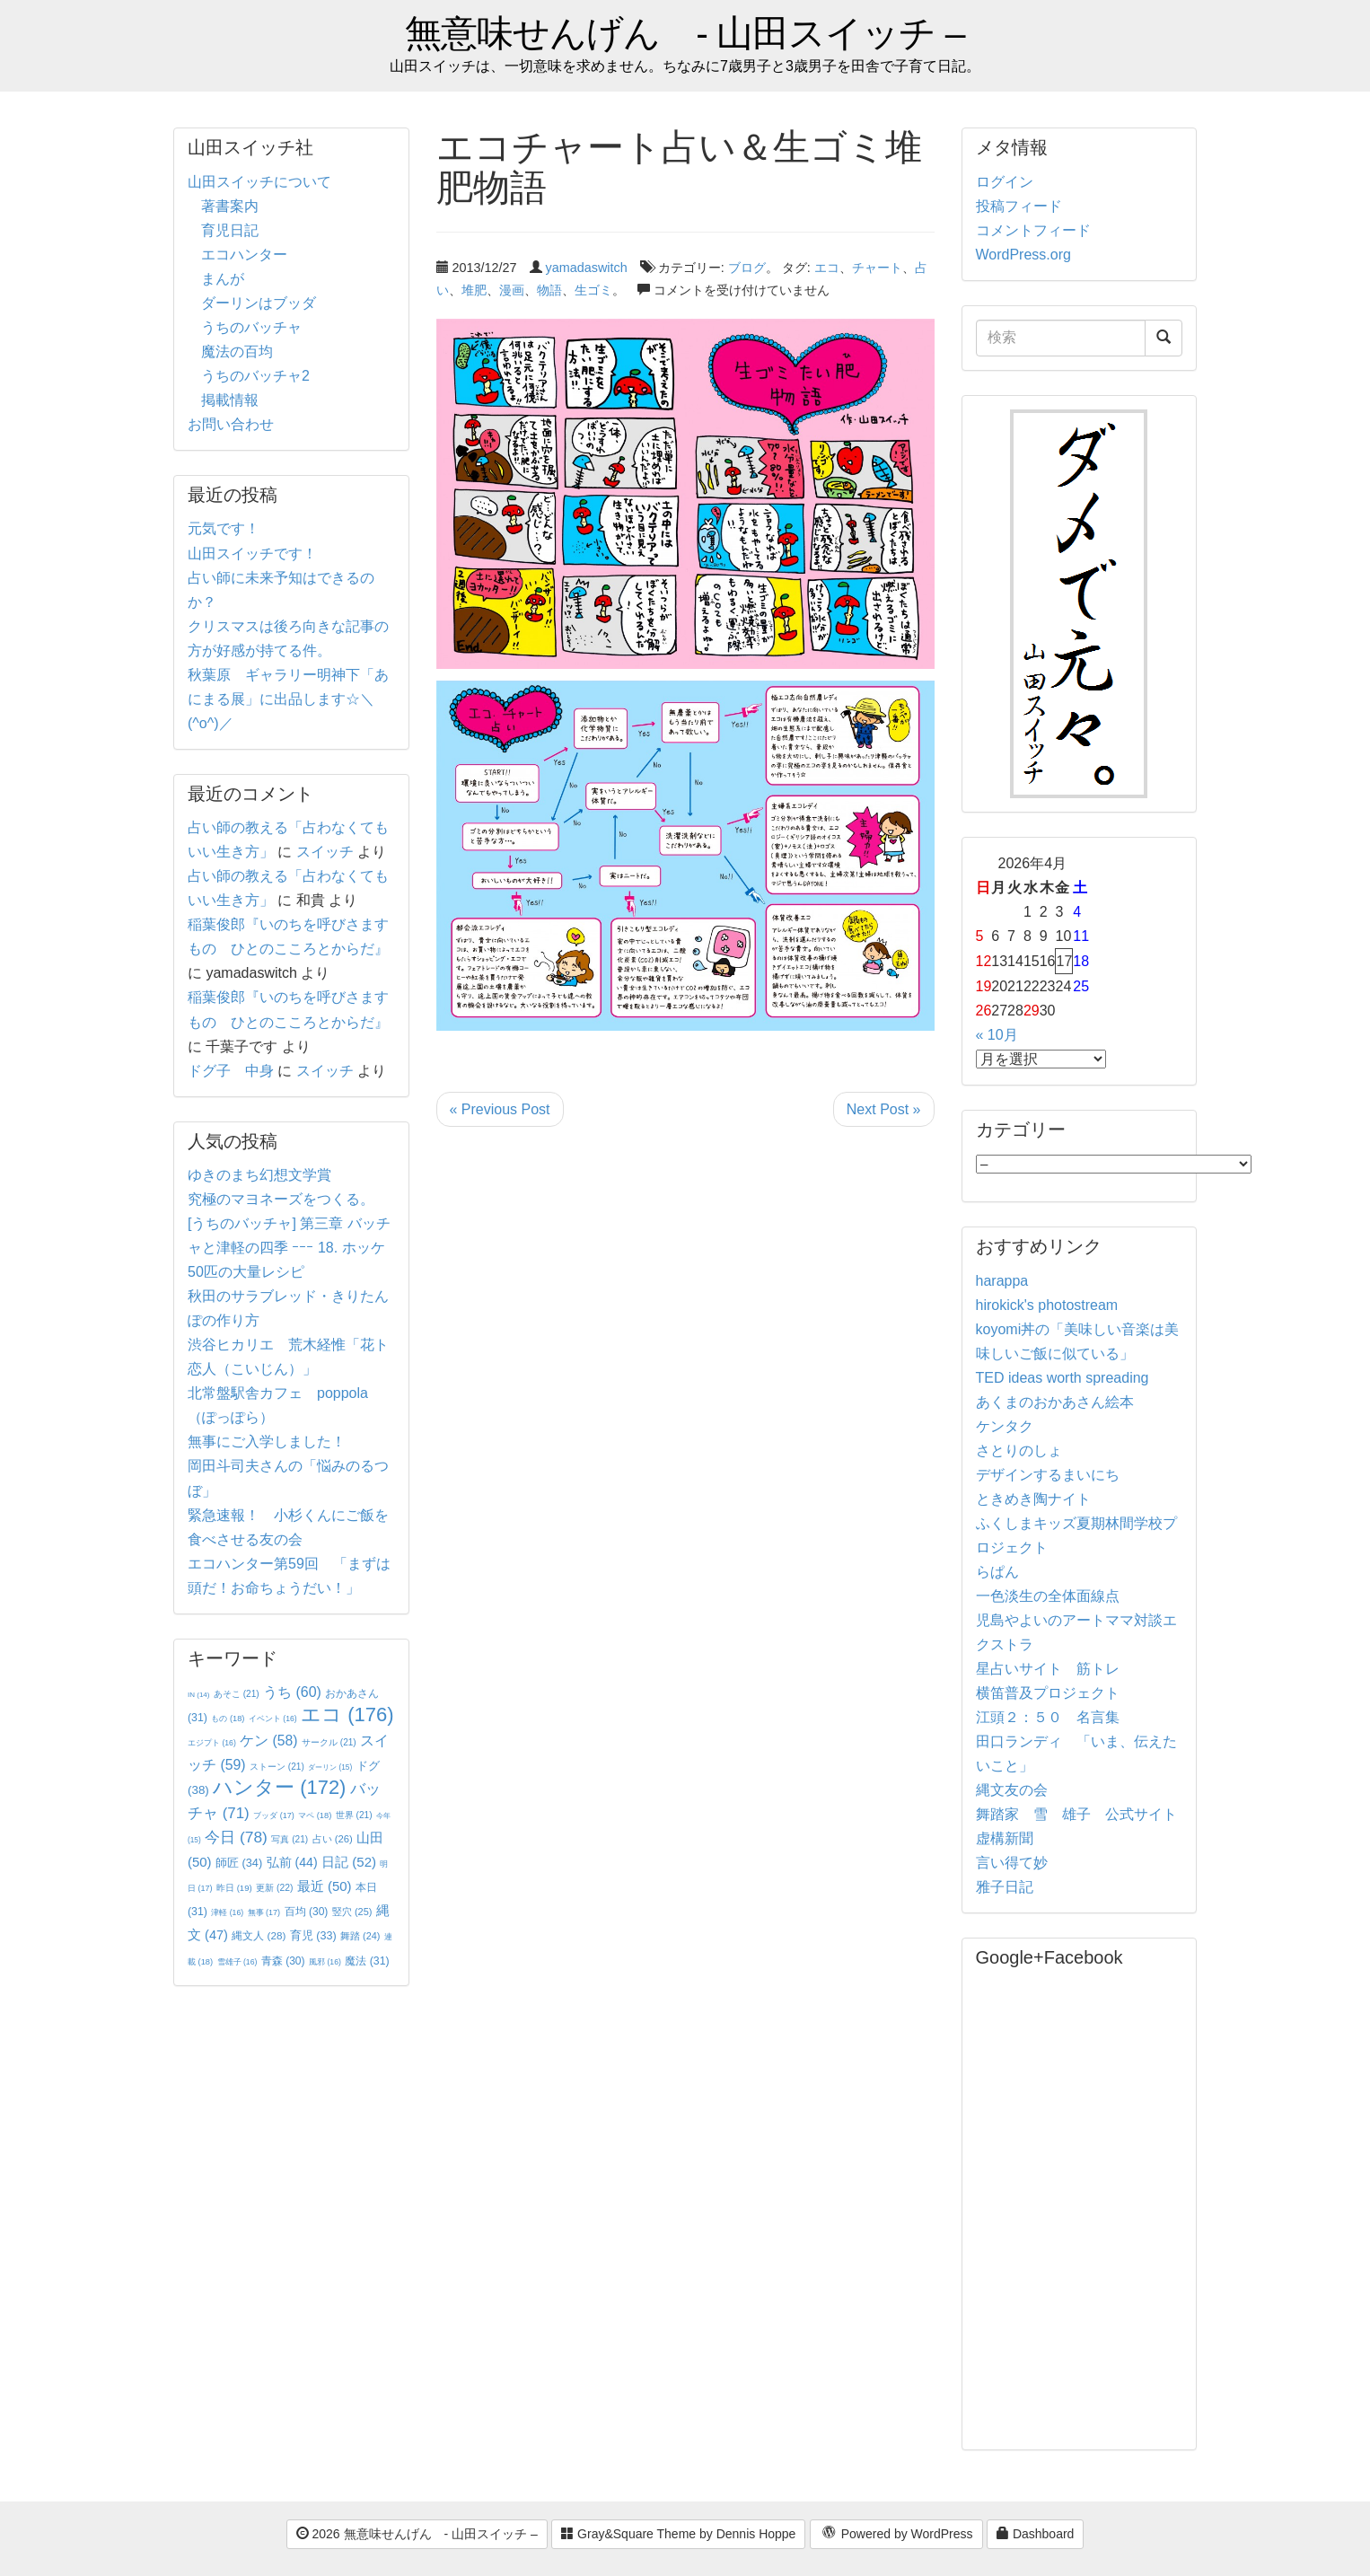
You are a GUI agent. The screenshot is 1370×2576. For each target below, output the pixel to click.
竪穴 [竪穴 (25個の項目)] (352, 1911)
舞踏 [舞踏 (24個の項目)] (360, 1935)
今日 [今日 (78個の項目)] (236, 1837)
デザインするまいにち (1048, 1474)
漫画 (511, 290)
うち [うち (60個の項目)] (292, 1692)
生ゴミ (593, 290)
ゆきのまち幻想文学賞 (259, 1174)
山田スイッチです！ (252, 553)
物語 (549, 290)
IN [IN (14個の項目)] (198, 1695)
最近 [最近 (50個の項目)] (324, 1886)
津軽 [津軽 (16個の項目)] (227, 1912)
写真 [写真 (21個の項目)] (289, 1839)
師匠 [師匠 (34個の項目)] (238, 1862)
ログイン (1004, 181)
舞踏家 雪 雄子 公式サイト (1076, 1814)
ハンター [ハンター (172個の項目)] (279, 1787)
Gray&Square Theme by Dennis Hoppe (678, 2534)
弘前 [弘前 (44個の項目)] (292, 1862)
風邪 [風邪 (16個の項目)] (325, 1961)
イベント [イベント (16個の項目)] (273, 1718)
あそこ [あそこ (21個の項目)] (236, 1694)
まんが (222, 278)
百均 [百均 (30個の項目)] (307, 1911)
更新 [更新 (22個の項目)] (274, 1888)
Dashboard (1035, 2534)
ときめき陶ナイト (1033, 1499)
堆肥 (474, 290)
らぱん (997, 1571)
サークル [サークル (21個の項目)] (329, 1742)
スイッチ (325, 851)
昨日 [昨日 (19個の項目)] (234, 1888)
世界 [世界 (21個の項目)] (354, 1815)
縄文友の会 (1012, 1790)
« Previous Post (500, 1109)
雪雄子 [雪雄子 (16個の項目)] (237, 1961)
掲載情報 (230, 400)
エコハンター (244, 254)
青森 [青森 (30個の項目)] (283, 1961)
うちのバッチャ (251, 327)
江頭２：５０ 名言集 (1048, 1717)
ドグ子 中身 (231, 1070)
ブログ (747, 267)
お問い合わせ (231, 424)
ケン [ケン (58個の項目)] (268, 1740)
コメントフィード (1033, 230)
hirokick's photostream (1047, 1305)
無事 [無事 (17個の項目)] (264, 1912)
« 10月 (997, 1034)
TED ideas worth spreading (1062, 1377)
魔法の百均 (237, 351)
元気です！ (223, 528)
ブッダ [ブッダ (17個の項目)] (273, 1815)
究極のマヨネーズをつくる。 (281, 1199)
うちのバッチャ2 (255, 375)
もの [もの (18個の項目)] (227, 1718)
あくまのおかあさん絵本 (1055, 1402)
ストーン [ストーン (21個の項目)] (277, 1767)
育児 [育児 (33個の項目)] (313, 1936)
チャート (877, 267)
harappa (1002, 1280)
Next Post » (884, 1109)
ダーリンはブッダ (258, 303)
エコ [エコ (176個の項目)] (347, 1714)
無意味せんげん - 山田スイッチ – (684, 33)
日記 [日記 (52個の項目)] (348, 1861)
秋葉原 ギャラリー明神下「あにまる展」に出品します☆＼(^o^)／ (288, 699)
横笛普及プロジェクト (1048, 1693)
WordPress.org (1023, 254)
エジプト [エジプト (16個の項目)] (212, 1742)
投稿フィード (1019, 206)
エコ (826, 267)
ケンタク (1004, 1426)
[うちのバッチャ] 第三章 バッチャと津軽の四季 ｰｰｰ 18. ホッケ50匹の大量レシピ (289, 1247)
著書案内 (230, 206)
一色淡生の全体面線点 (1048, 1596)
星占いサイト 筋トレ (1048, 1668)
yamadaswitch (587, 267)
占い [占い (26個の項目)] (332, 1838)
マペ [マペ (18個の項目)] (314, 1815)
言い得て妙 (1012, 1862)
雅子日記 (1004, 1887)
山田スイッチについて (259, 181)
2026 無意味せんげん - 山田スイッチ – (417, 2534)
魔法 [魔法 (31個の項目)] (367, 1961)
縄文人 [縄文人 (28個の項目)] (258, 1935)
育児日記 (230, 230)
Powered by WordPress (896, 2535)
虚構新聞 (1004, 1838)
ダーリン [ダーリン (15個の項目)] (330, 1767)
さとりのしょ (1019, 1450)
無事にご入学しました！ (267, 1441)
